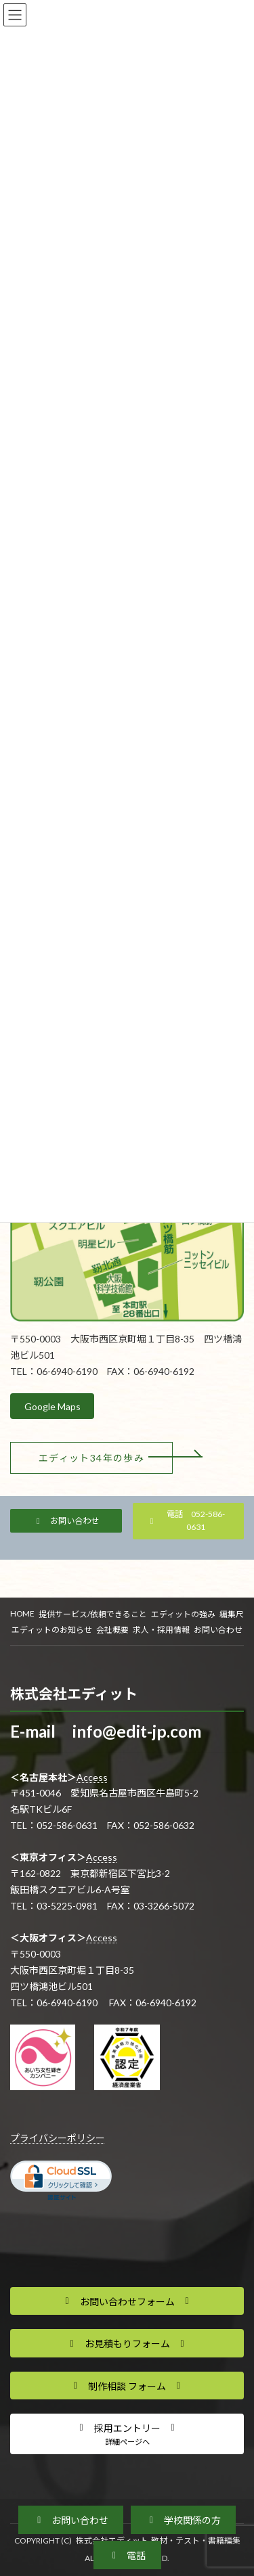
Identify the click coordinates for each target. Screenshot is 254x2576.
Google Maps (52, 1406)
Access (92, 1777)
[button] (91, 1458)
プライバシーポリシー (57, 2138)
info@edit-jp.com (136, 1731)
